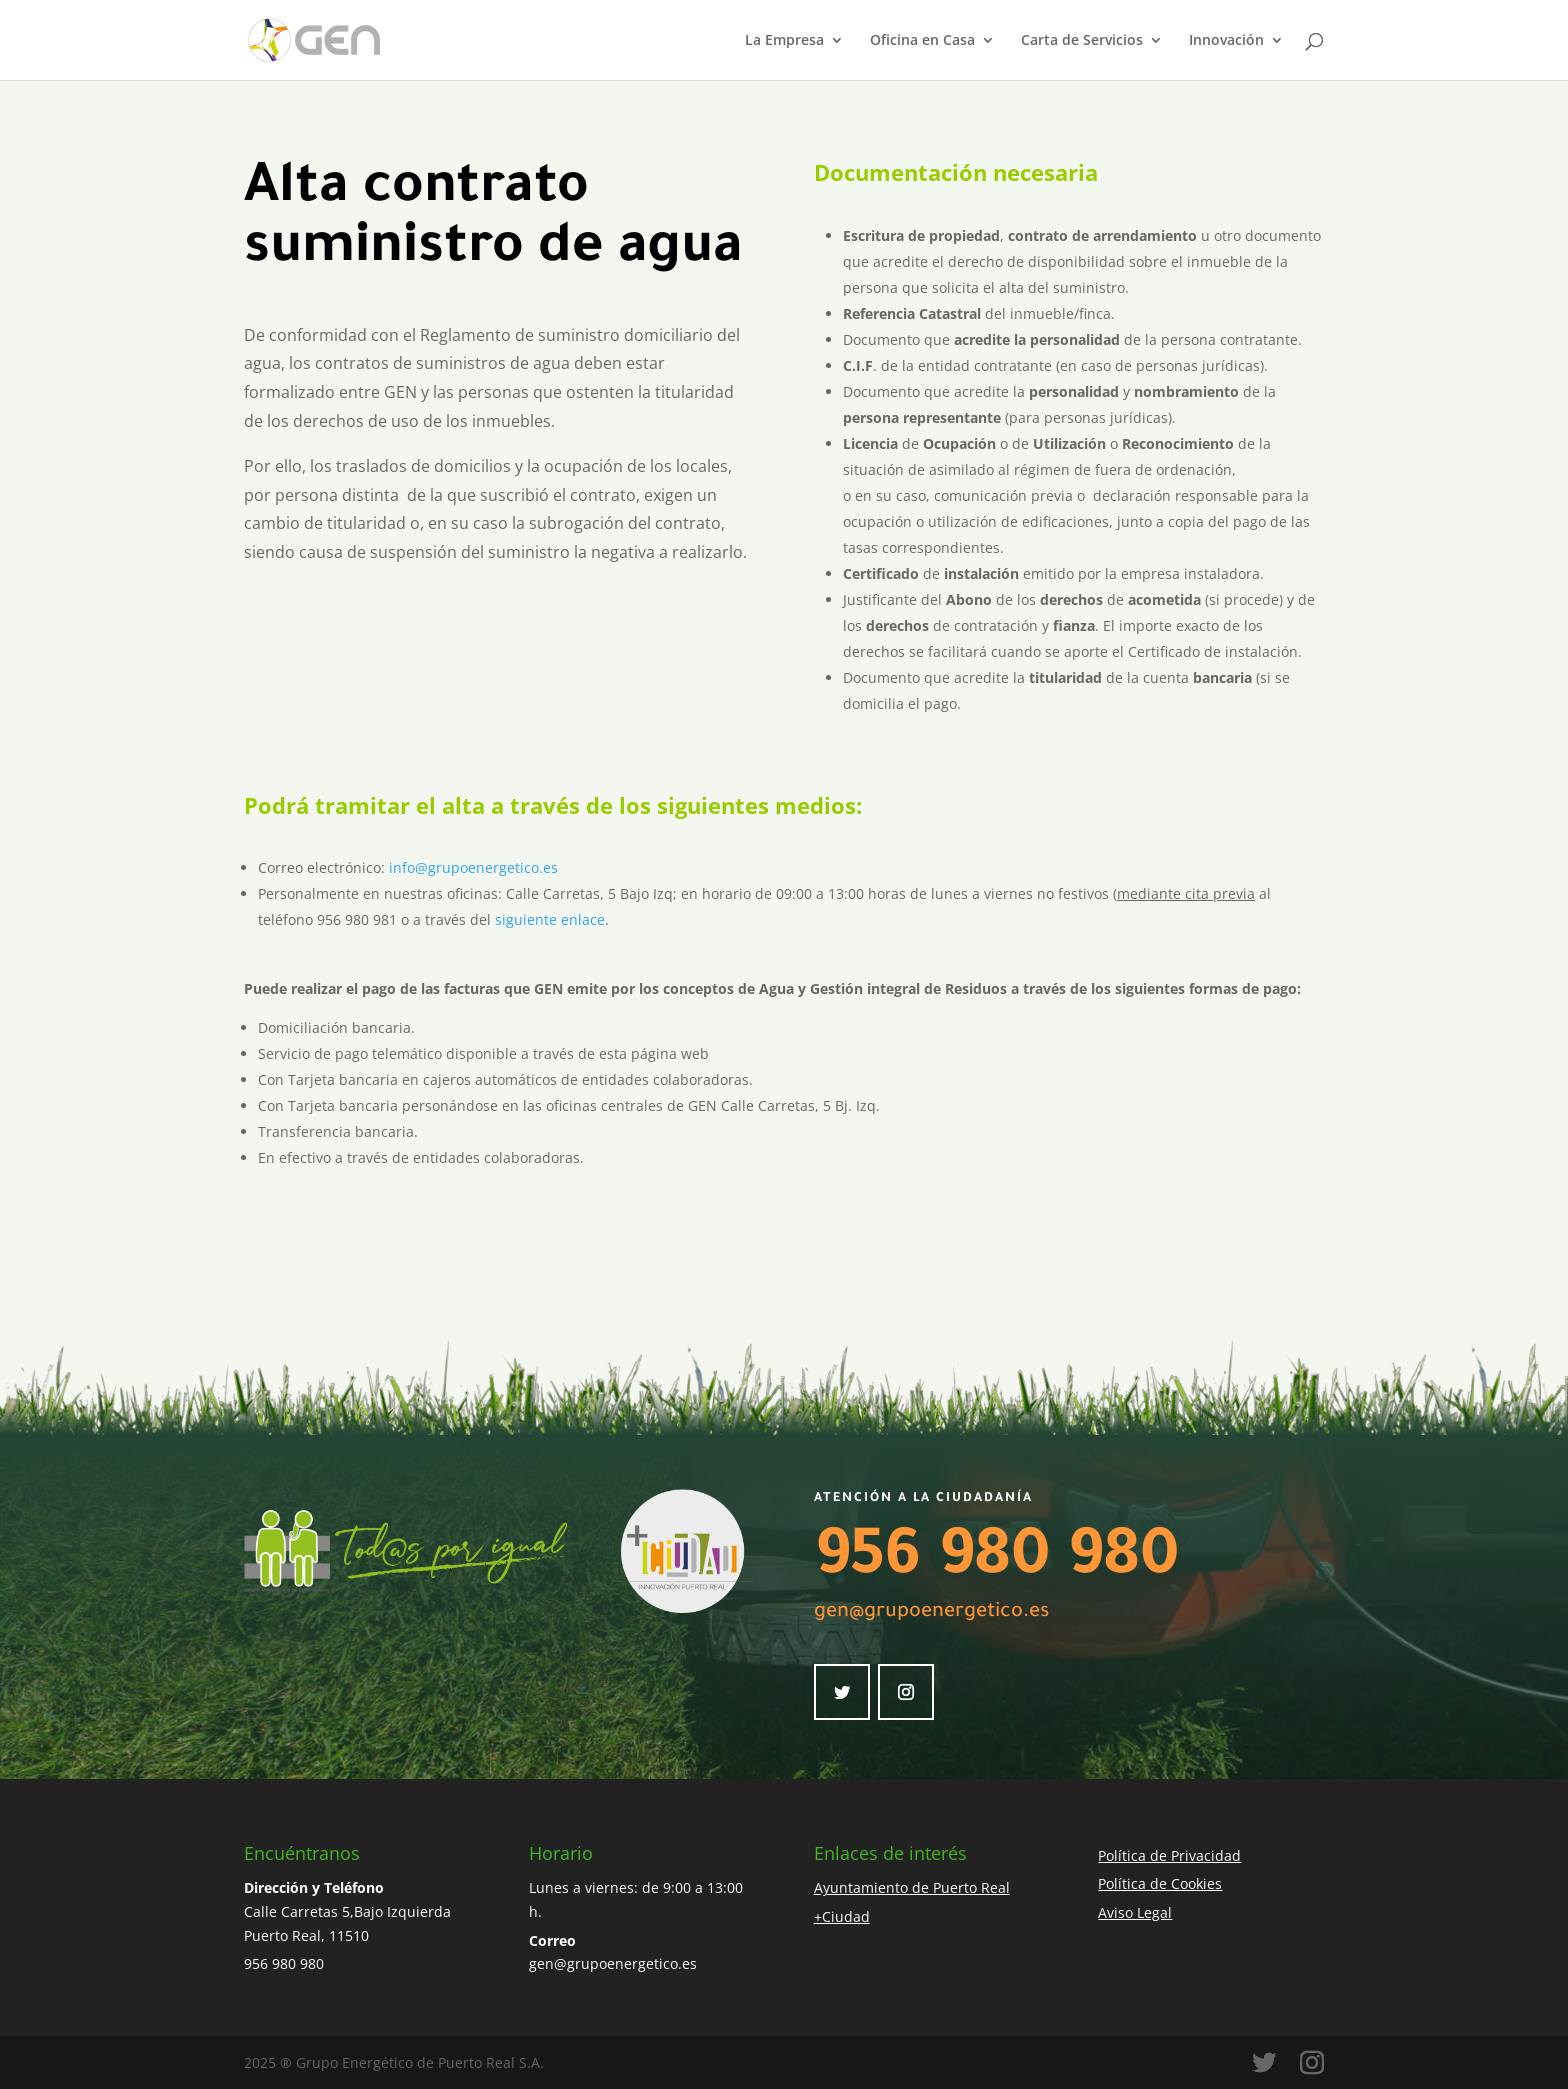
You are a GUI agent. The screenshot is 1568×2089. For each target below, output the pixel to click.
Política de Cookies (1160, 1883)
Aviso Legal (1135, 1912)
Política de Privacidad (1169, 1855)
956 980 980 (996, 1562)
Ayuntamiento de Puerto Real (912, 1887)
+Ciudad (842, 1916)
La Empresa (784, 41)
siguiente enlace (550, 919)
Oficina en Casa (922, 41)
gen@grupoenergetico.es (931, 1613)
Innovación (1226, 41)
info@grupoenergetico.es (473, 867)
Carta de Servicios (1082, 41)
